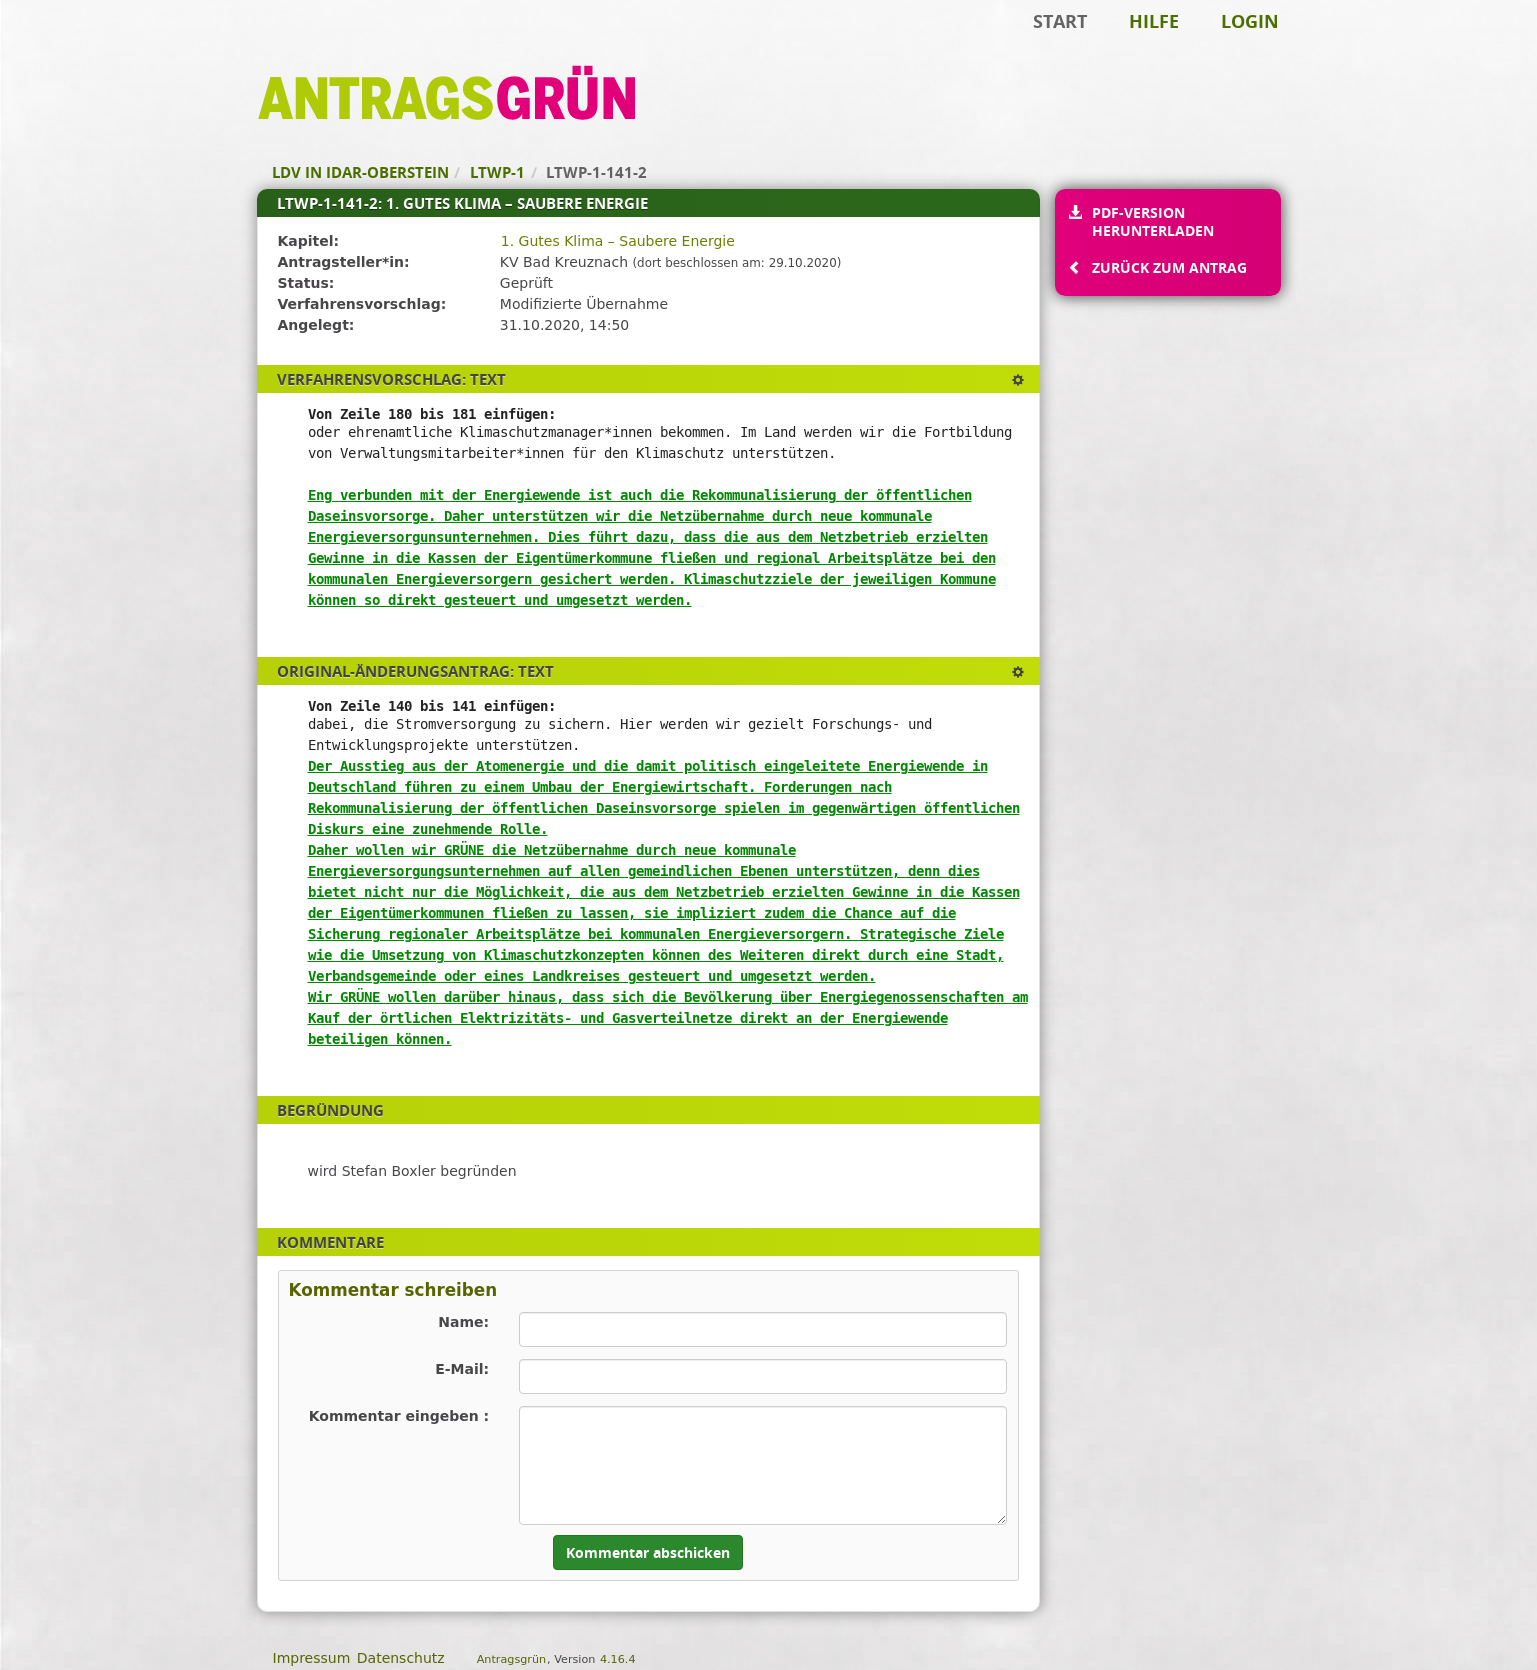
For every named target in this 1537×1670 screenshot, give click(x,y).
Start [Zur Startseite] (1060, 21)
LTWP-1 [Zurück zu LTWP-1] (497, 172)
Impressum (312, 1658)
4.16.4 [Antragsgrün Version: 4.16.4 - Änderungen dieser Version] (618, 1659)
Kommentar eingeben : (399, 1416)
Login (1250, 21)
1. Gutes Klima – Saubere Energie (618, 241)
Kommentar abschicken (648, 1552)
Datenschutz (401, 1658)
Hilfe (1154, 21)
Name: (463, 1322)
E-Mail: (462, 1369)
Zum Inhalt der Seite (83, 46)
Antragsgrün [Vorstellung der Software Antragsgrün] (511, 1659)
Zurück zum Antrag (1169, 267)
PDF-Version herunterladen (1152, 221)
